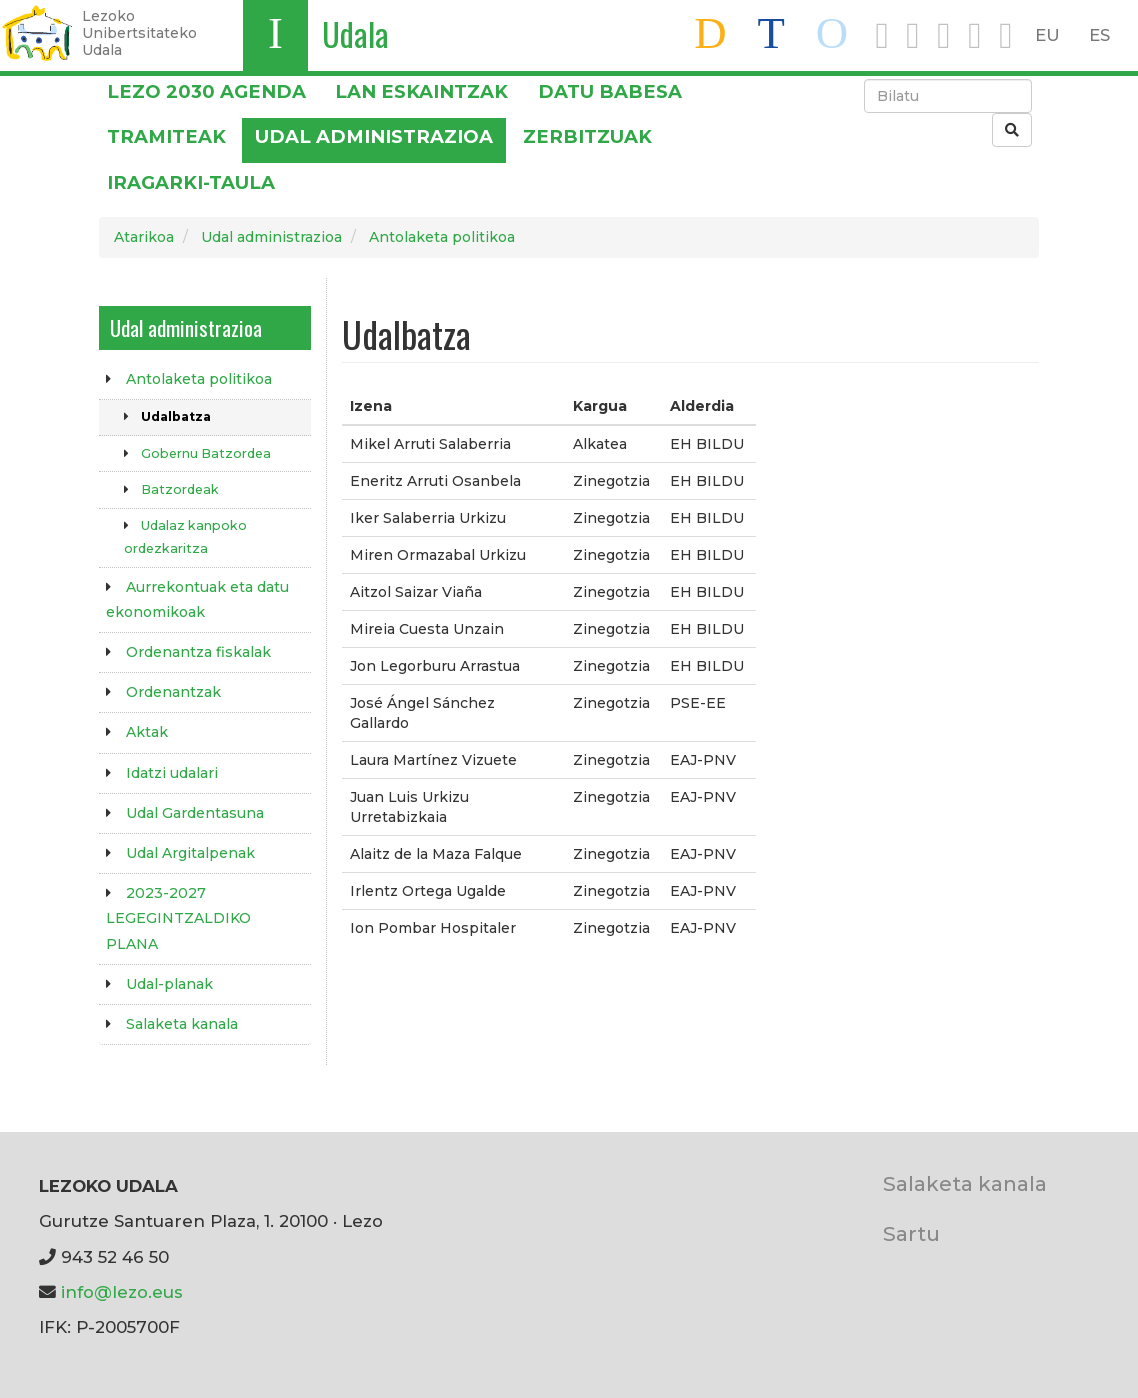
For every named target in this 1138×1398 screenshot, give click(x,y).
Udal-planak (169, 984)
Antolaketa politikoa (442, 237)
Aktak (147, 732)
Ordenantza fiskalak (198, 652)
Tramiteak (166, 136)
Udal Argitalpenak (190, 853)
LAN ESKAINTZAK (421, 91)
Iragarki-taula (191, 182)
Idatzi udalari (172, 773)
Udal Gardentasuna (195, 813)
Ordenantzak (173, 692)
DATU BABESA (610, 91)
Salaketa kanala (182, 1024)
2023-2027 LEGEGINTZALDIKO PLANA (178, 918)
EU (1047, 35)
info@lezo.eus (122, 1292)
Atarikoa (144, 237)
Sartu (911, 1233)
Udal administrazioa (374, 136)
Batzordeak (180, 489)
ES (1099, 35)
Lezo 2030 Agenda (206, 91)
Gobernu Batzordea (206, 453)
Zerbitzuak (587, 136)
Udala (355, 33)
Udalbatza (176, 416)
